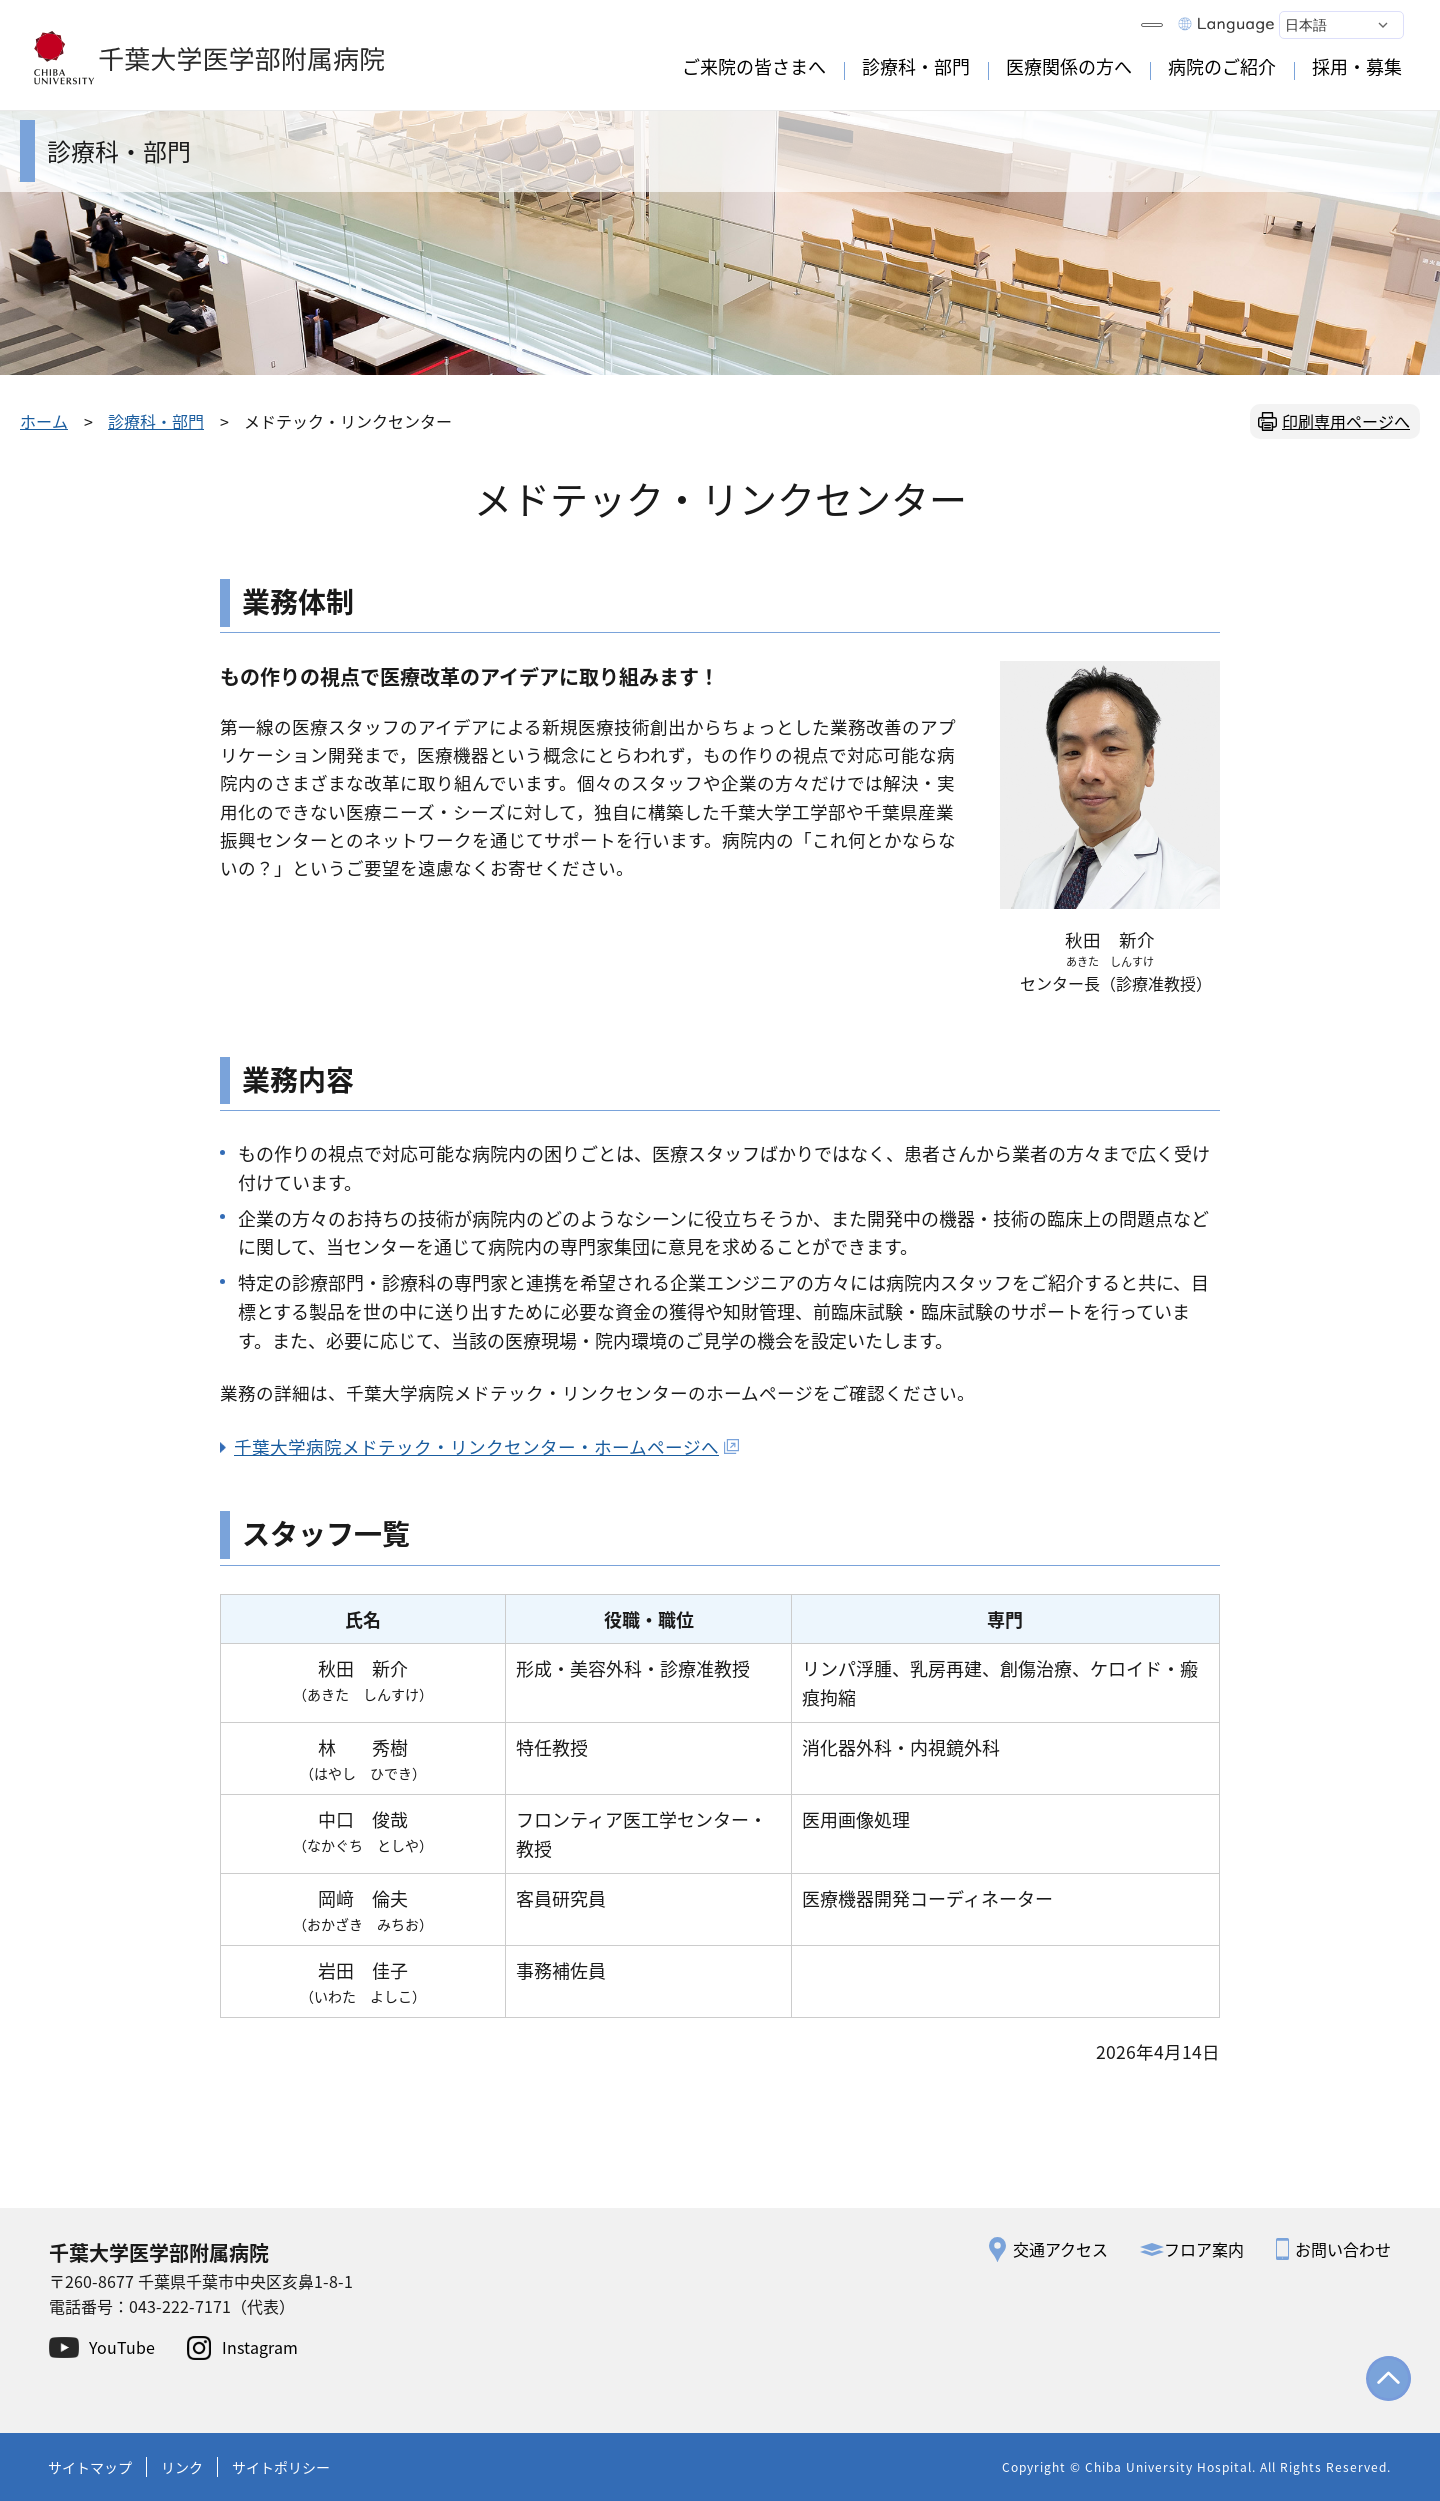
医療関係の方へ (1069, 66)
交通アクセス (1060, 2249)
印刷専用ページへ (1346, 421)
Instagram (260, 2347)
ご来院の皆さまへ (754, 66)
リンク (182, 2467)
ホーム (44, 421)
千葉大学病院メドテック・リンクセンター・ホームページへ (486, 1446)
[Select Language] (1341, 25)
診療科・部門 (916, 66)
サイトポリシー (281, 2467)
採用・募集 (1357, 66)
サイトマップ (90, 2467)
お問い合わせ (1343, 2249)
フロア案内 (1204, 2249)
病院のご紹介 (1222, 66)
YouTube (122, 2347)
